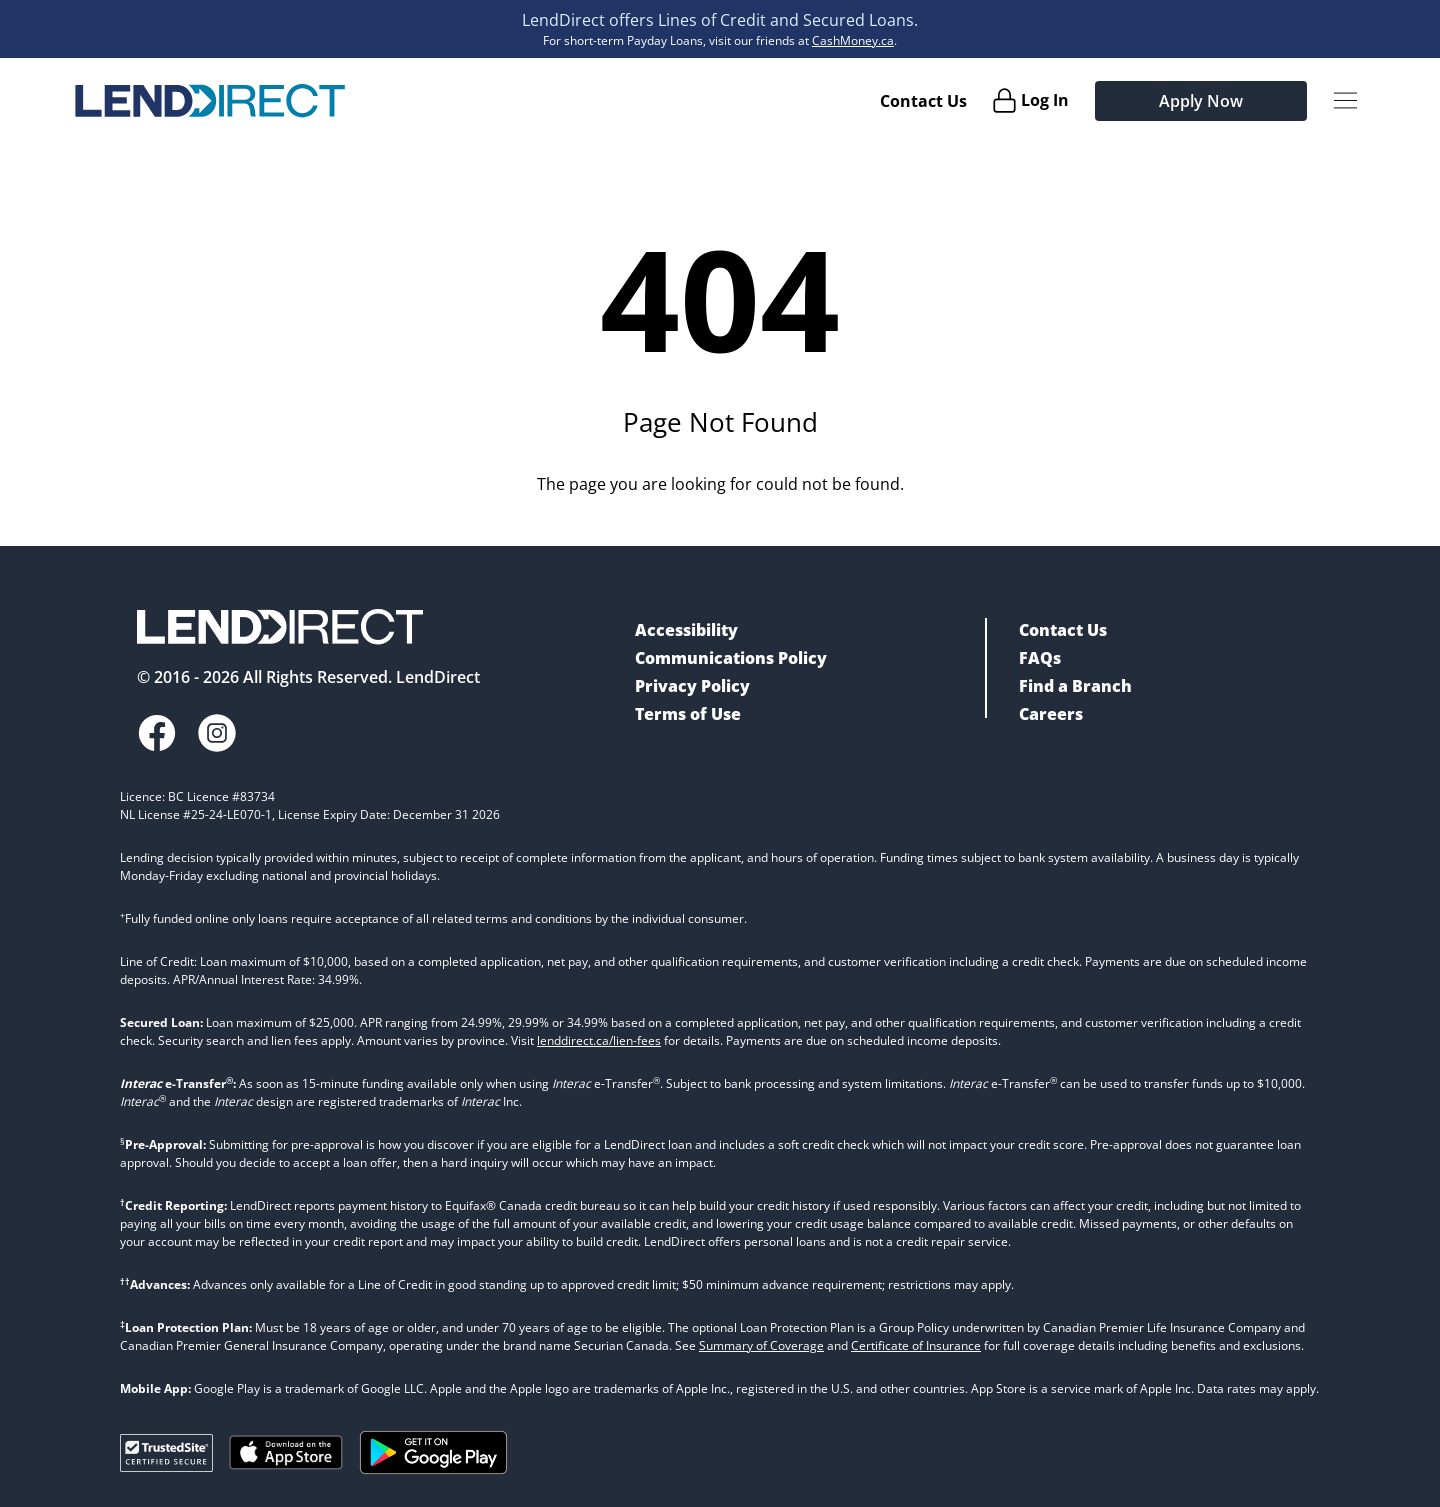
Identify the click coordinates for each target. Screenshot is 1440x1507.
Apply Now (1201, 101)
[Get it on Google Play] (433, 1452)
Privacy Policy (692, 686)
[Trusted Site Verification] (166, 1453)
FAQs (1040, 658)
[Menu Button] (1345, 100)
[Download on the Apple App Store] (286, 1452)
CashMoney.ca (853, 40)
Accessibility (686, 630)
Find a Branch (1075, 686)
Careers (1051, 714)
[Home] (210, 101)
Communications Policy (731, 658)
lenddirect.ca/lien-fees (599, 1040)
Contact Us (923, 101)
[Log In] (1030, 100)
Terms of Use (688, 714)
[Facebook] (157, 733)
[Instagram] (217, 733)
